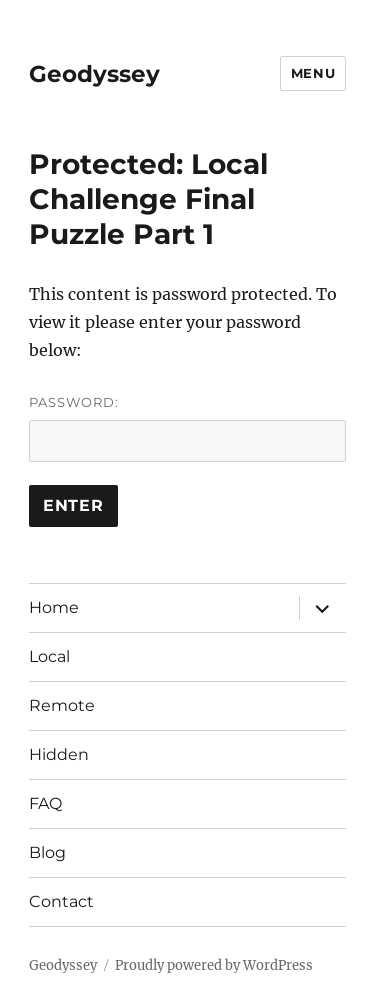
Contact (61, 901)
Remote (62, 705)
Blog (47, 852)
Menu (313, 73)
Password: (187, 428)
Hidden (59, 754)
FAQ (45, 803)
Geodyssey (94, 74)
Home (54, 607)
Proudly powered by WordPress (214, 965)
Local (49, 656)
